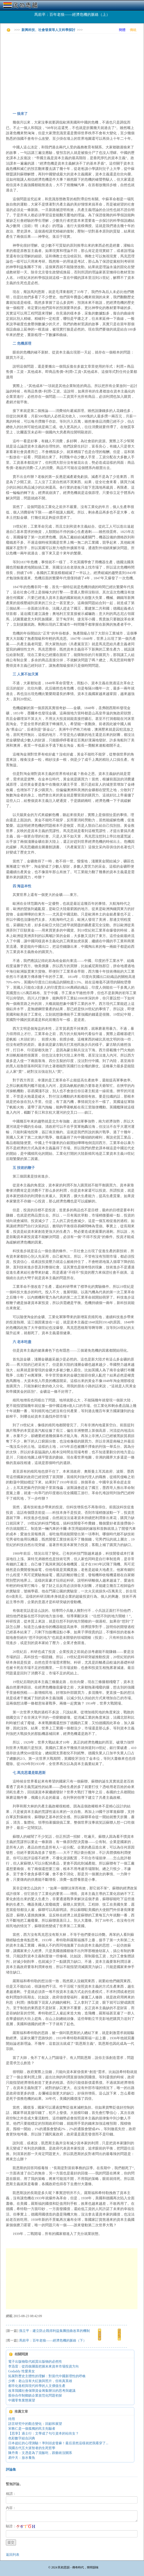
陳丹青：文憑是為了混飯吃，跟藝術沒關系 (40, 2453)
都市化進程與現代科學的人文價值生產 (36, 2386)
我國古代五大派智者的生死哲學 (31, 2448)
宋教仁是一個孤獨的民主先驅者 (31, 2428)
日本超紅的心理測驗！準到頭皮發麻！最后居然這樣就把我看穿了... (58, 2443)
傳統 (133, 30)
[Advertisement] (75, 66)
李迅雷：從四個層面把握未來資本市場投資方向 (43, 2366)
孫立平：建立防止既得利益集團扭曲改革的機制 (54, 2331)
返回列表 (12, 2554)
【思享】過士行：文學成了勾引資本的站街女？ (43, 2433)
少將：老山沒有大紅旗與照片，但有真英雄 (40, 2381)
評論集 (11, 2469)
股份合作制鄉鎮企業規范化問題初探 (35, 2395)
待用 (11, 2419)
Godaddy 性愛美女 (21, 2371)
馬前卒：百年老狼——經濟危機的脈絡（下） (52, 2340)
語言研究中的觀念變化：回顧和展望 (35, 2423)
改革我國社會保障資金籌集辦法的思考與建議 (41, 2390)
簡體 (122, 30)
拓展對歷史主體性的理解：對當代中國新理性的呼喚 (47, 2376)
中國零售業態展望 (21, 2400)
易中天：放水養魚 (21, 2457)
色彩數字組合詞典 (21, 2438)
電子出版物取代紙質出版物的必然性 (35, 2361)
